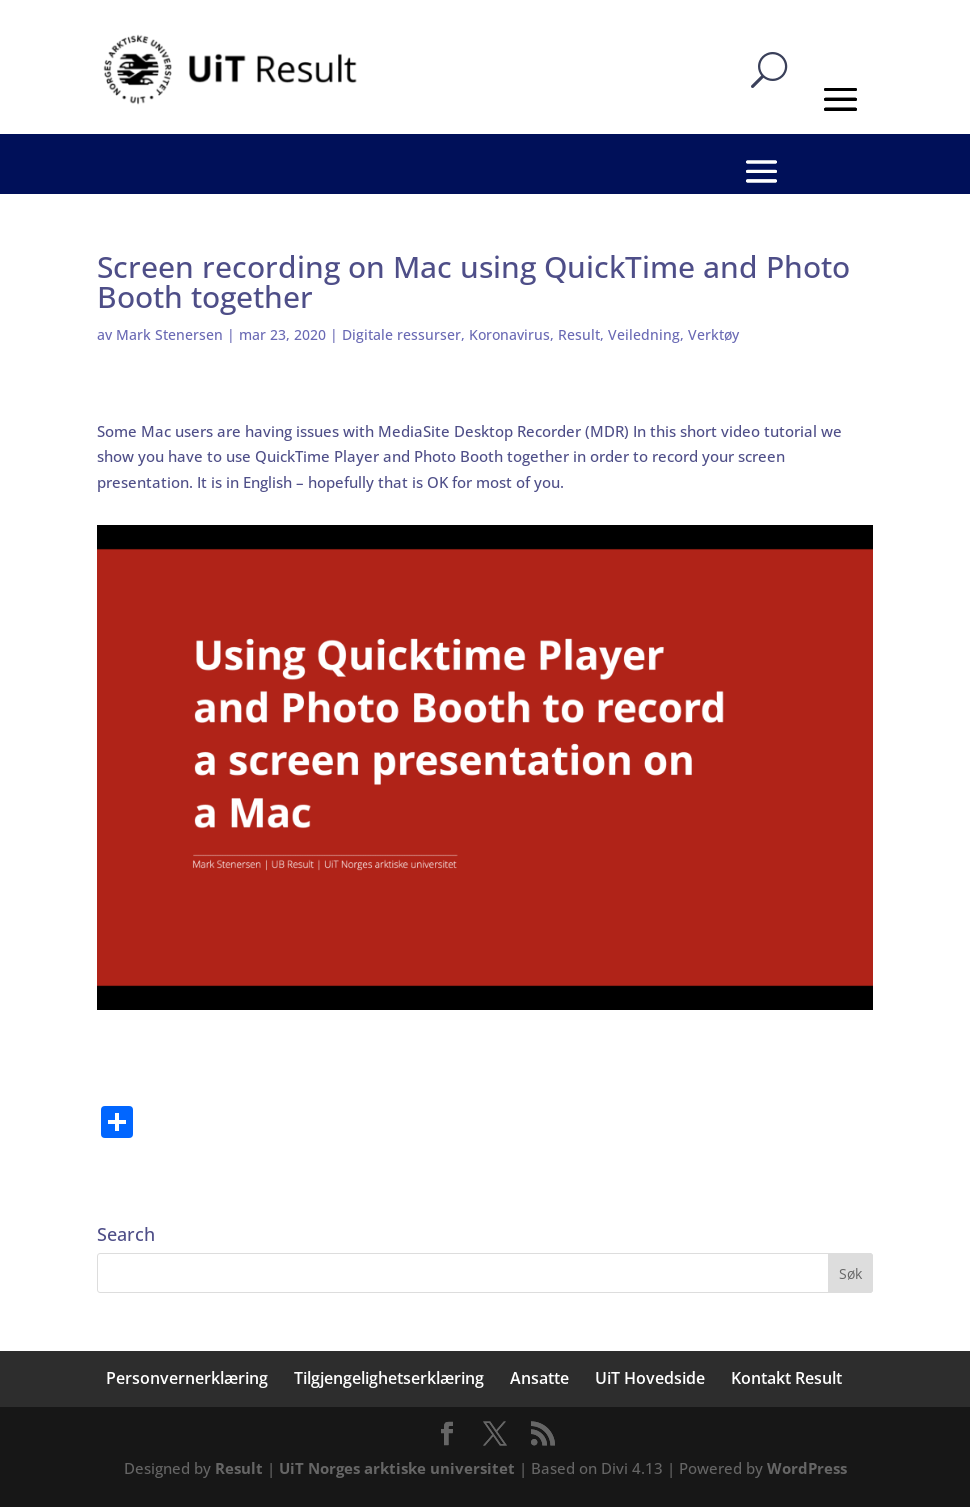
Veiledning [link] (644, 334)
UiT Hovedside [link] (650, 1378)
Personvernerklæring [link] (187, 1378)
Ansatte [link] (539, 1378)
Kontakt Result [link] (786, 1378)
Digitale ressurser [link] (401, 334)
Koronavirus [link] (509, 334)
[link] (233, 67)
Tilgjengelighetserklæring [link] (389, 1378)
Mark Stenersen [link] (169, 334)
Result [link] (579, 334)
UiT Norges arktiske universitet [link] (397, 1468)
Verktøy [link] (713, 334)
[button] (850, 1273)
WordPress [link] (807, 1468)
